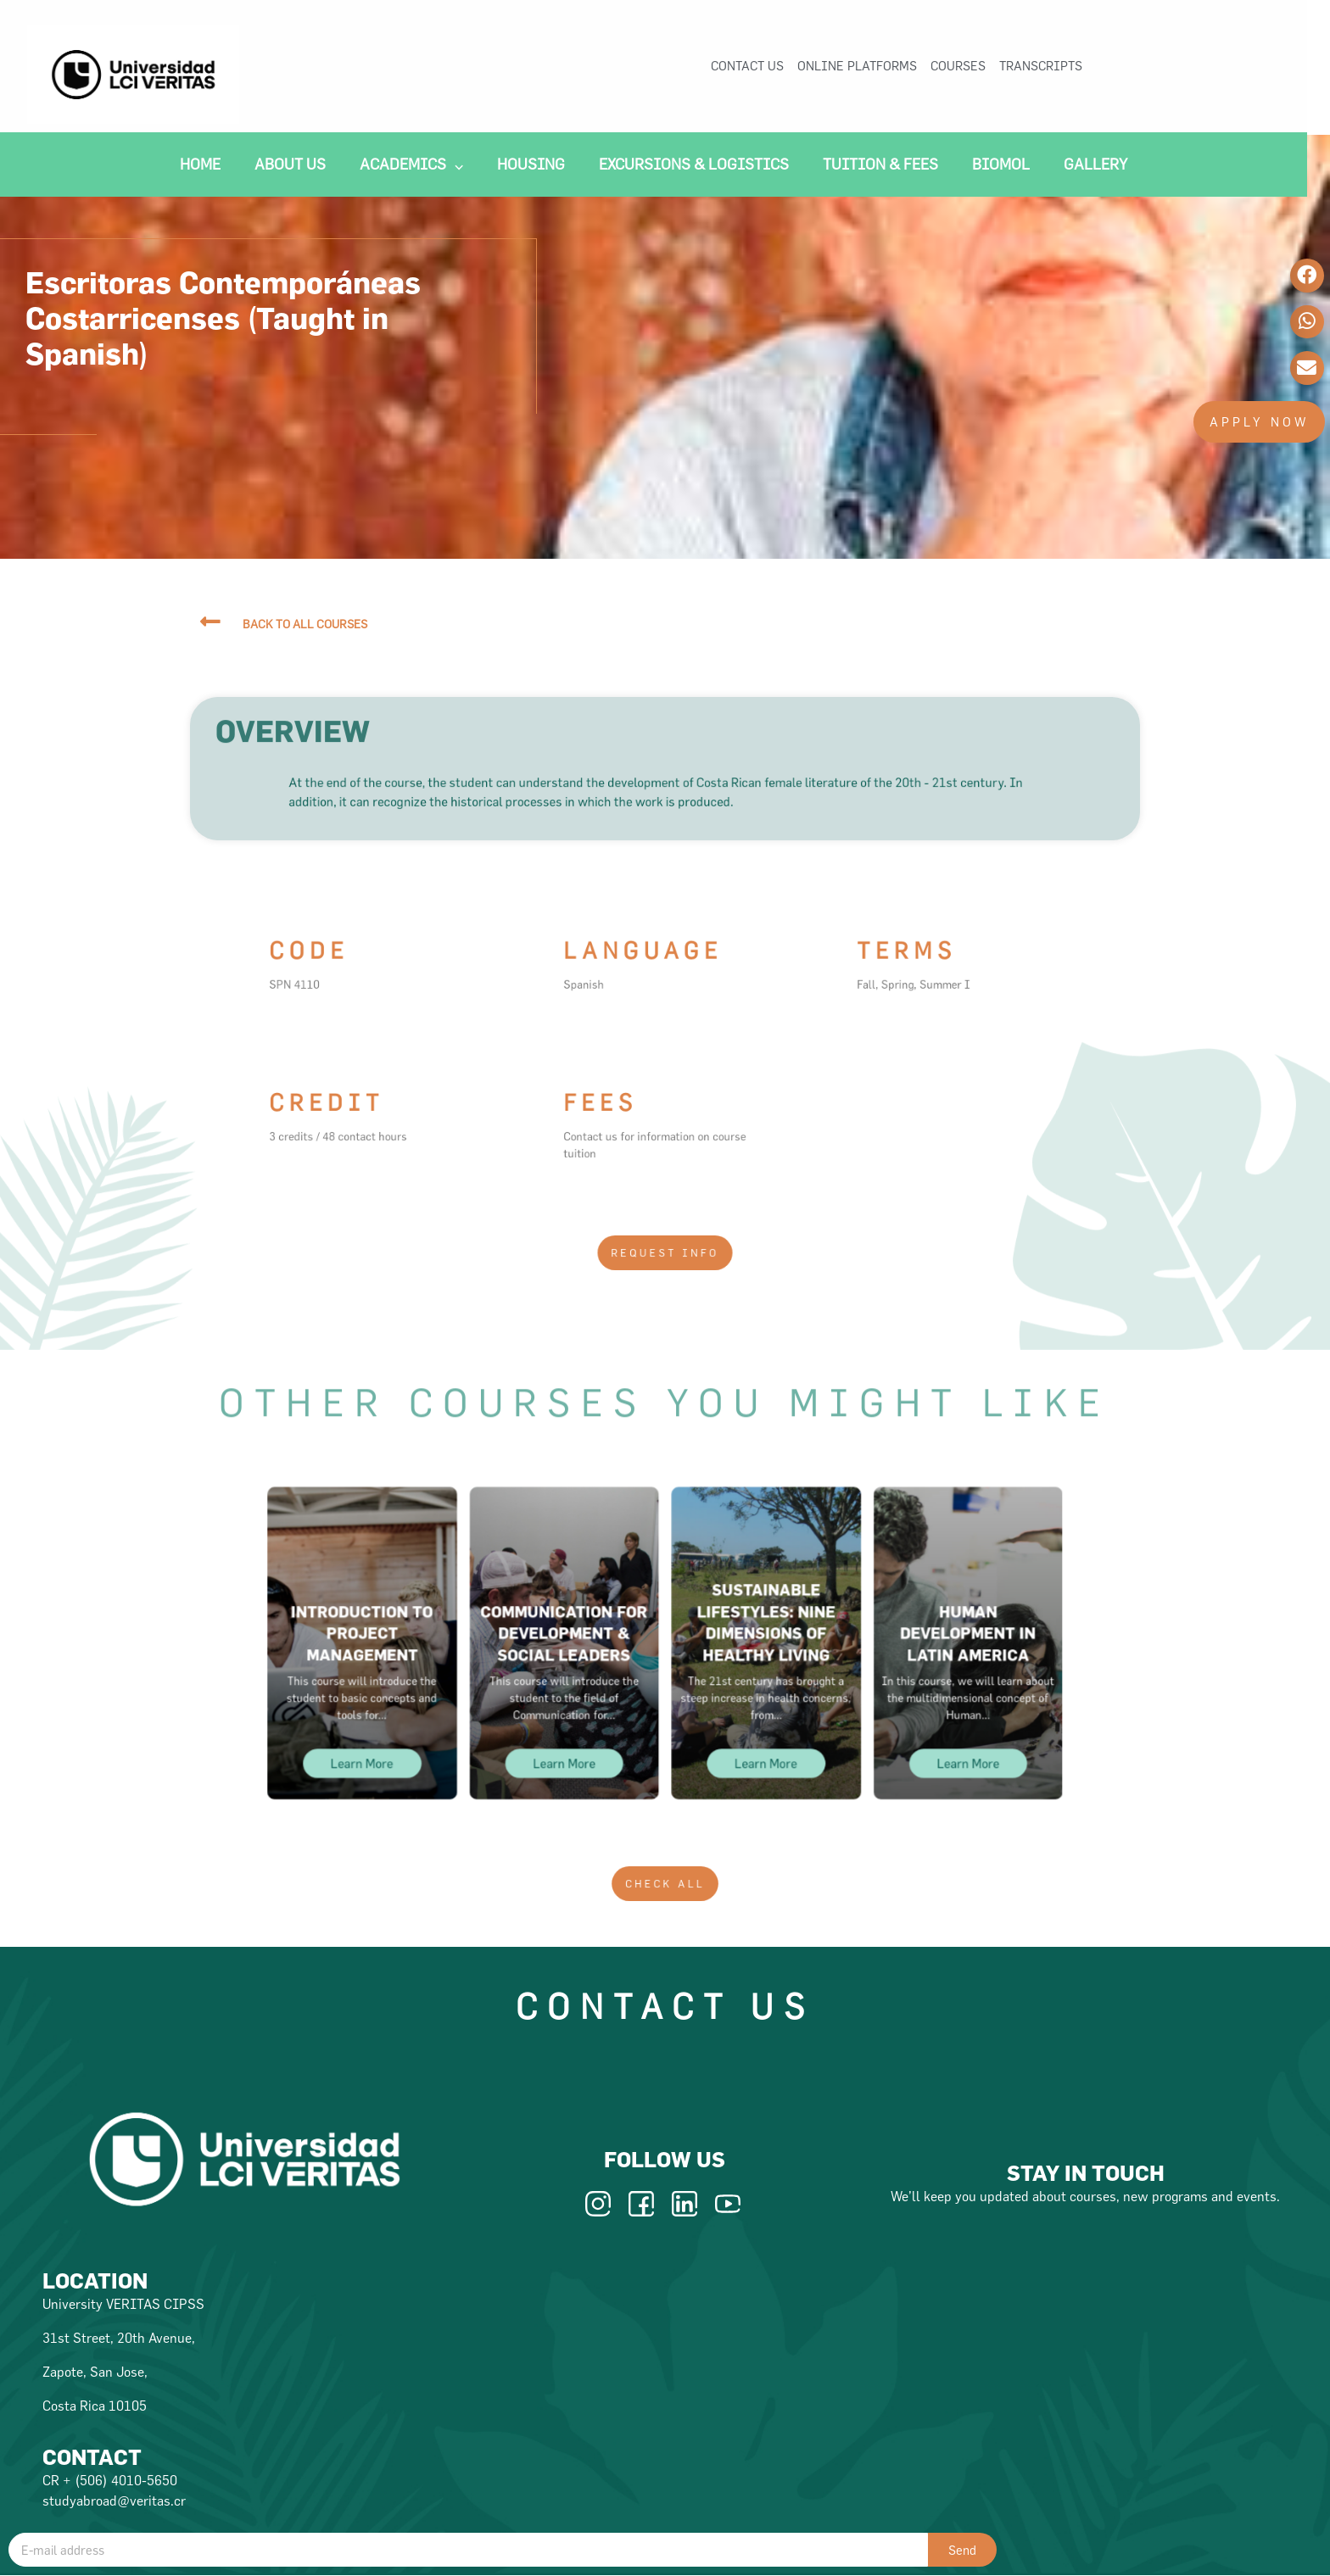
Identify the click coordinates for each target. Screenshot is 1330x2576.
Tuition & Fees (892, 167)
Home (212, 167)
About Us (302, 167)
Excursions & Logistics (706, 167)
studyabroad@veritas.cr (114, 2500)
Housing (543, 167)
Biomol (1013, 167)
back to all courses (305, 624)
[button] (1259, 422)
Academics (423, 167)
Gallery (1107, 167)
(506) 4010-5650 (126, 2480)
